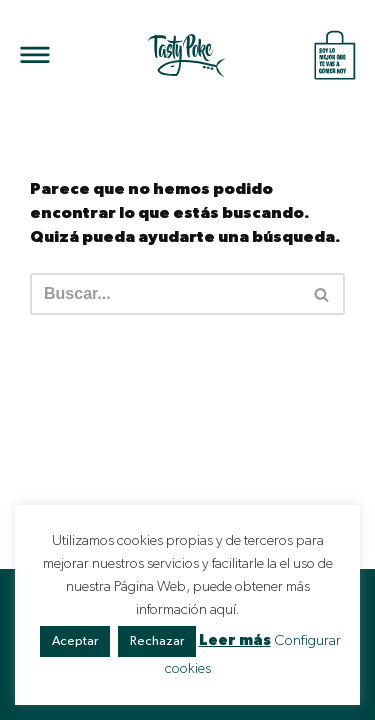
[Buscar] (165, 294)
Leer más (235, 640)
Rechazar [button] (157, 641)
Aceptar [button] (75, 641)
